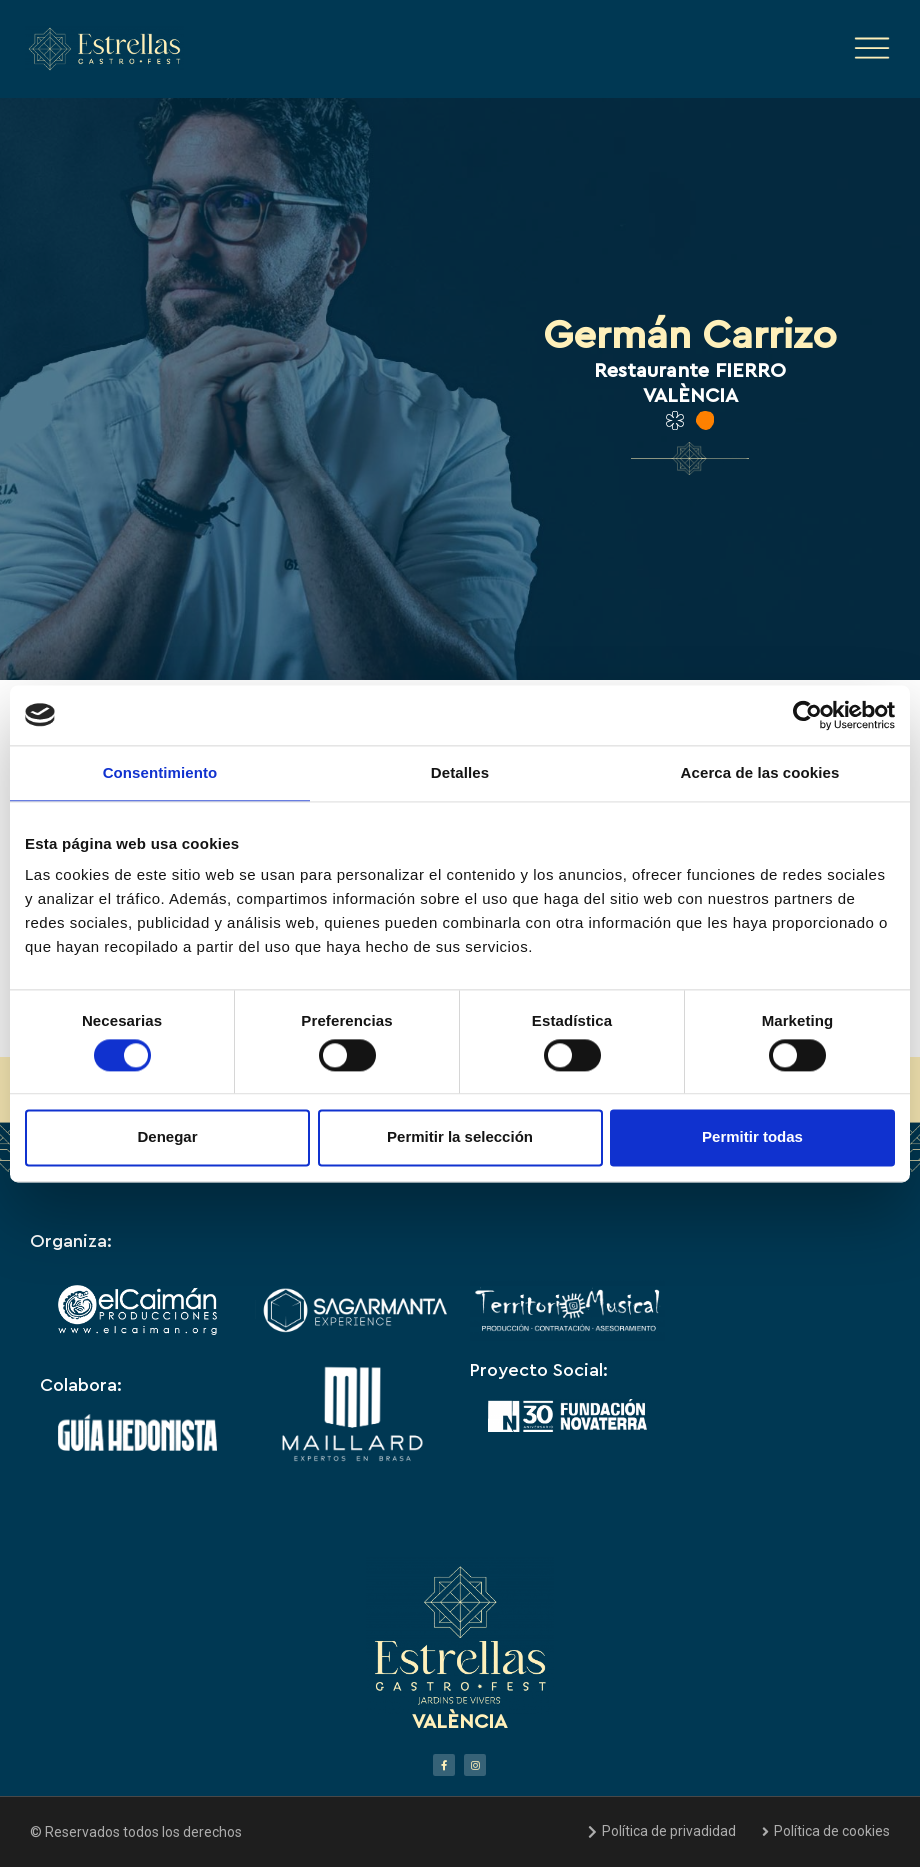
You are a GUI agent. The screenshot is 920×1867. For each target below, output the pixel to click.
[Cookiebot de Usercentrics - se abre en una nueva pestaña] (807, 715)
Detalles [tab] (460, 772)
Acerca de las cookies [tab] (760, 772)
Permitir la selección (460, 1137)
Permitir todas (752, 1137)
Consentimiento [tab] (160, 772)
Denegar (167, 1137)
